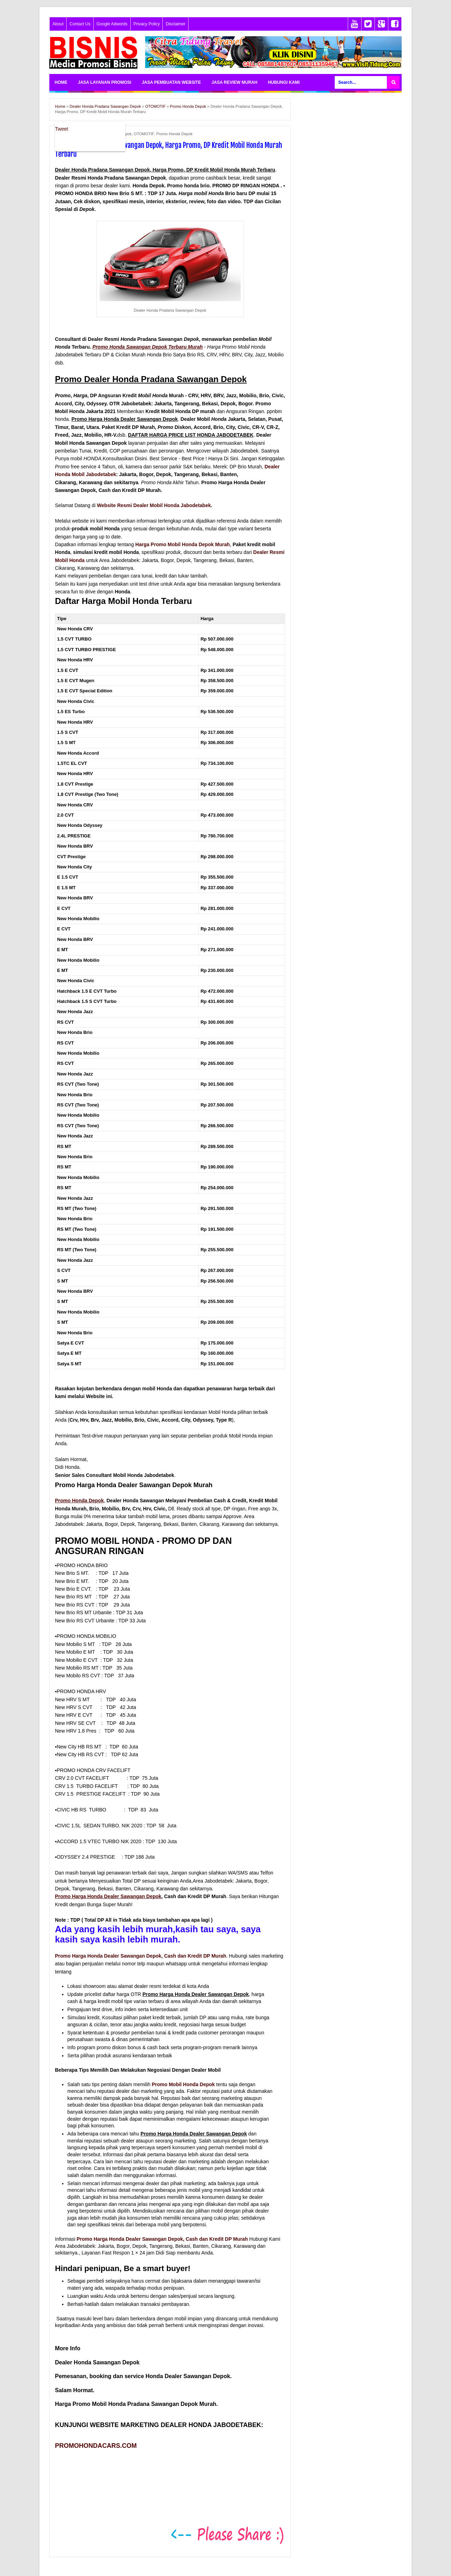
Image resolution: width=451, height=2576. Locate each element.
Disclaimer (175, 23)
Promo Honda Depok (174, 134)
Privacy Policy (147, 23)
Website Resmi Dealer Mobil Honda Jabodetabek (154, 505)
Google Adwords (112, 23)
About (57, 23)
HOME (61, 82)
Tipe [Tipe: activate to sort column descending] (62, 618)
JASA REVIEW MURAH (234, 82)
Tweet (61, 129)
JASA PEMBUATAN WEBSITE (171, 82)
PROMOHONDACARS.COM (96, 2445)
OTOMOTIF (144, 134)
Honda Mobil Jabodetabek (85, 474)
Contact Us (79, 23)
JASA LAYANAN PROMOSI (104, 82)
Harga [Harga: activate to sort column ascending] (207, 618)
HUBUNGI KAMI (283, 82)
